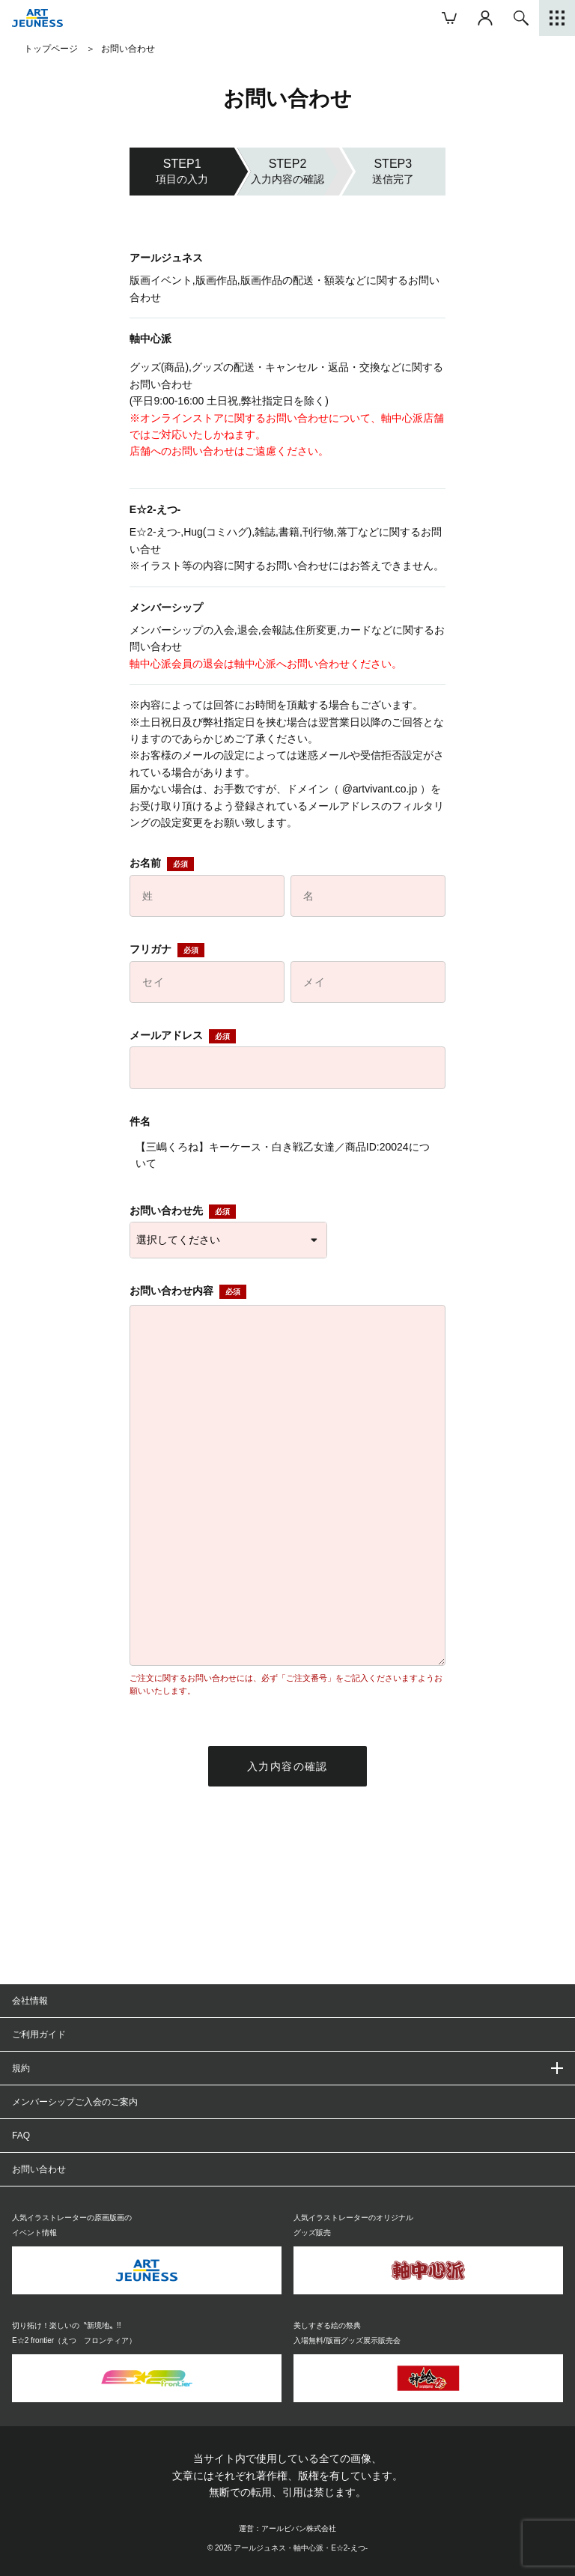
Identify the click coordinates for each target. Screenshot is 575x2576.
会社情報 (30, 2000)
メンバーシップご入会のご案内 (75, 2102)
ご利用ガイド (39, 2034)
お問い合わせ (39, 2169)
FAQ (21, 2135)
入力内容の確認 (287, 1766)
